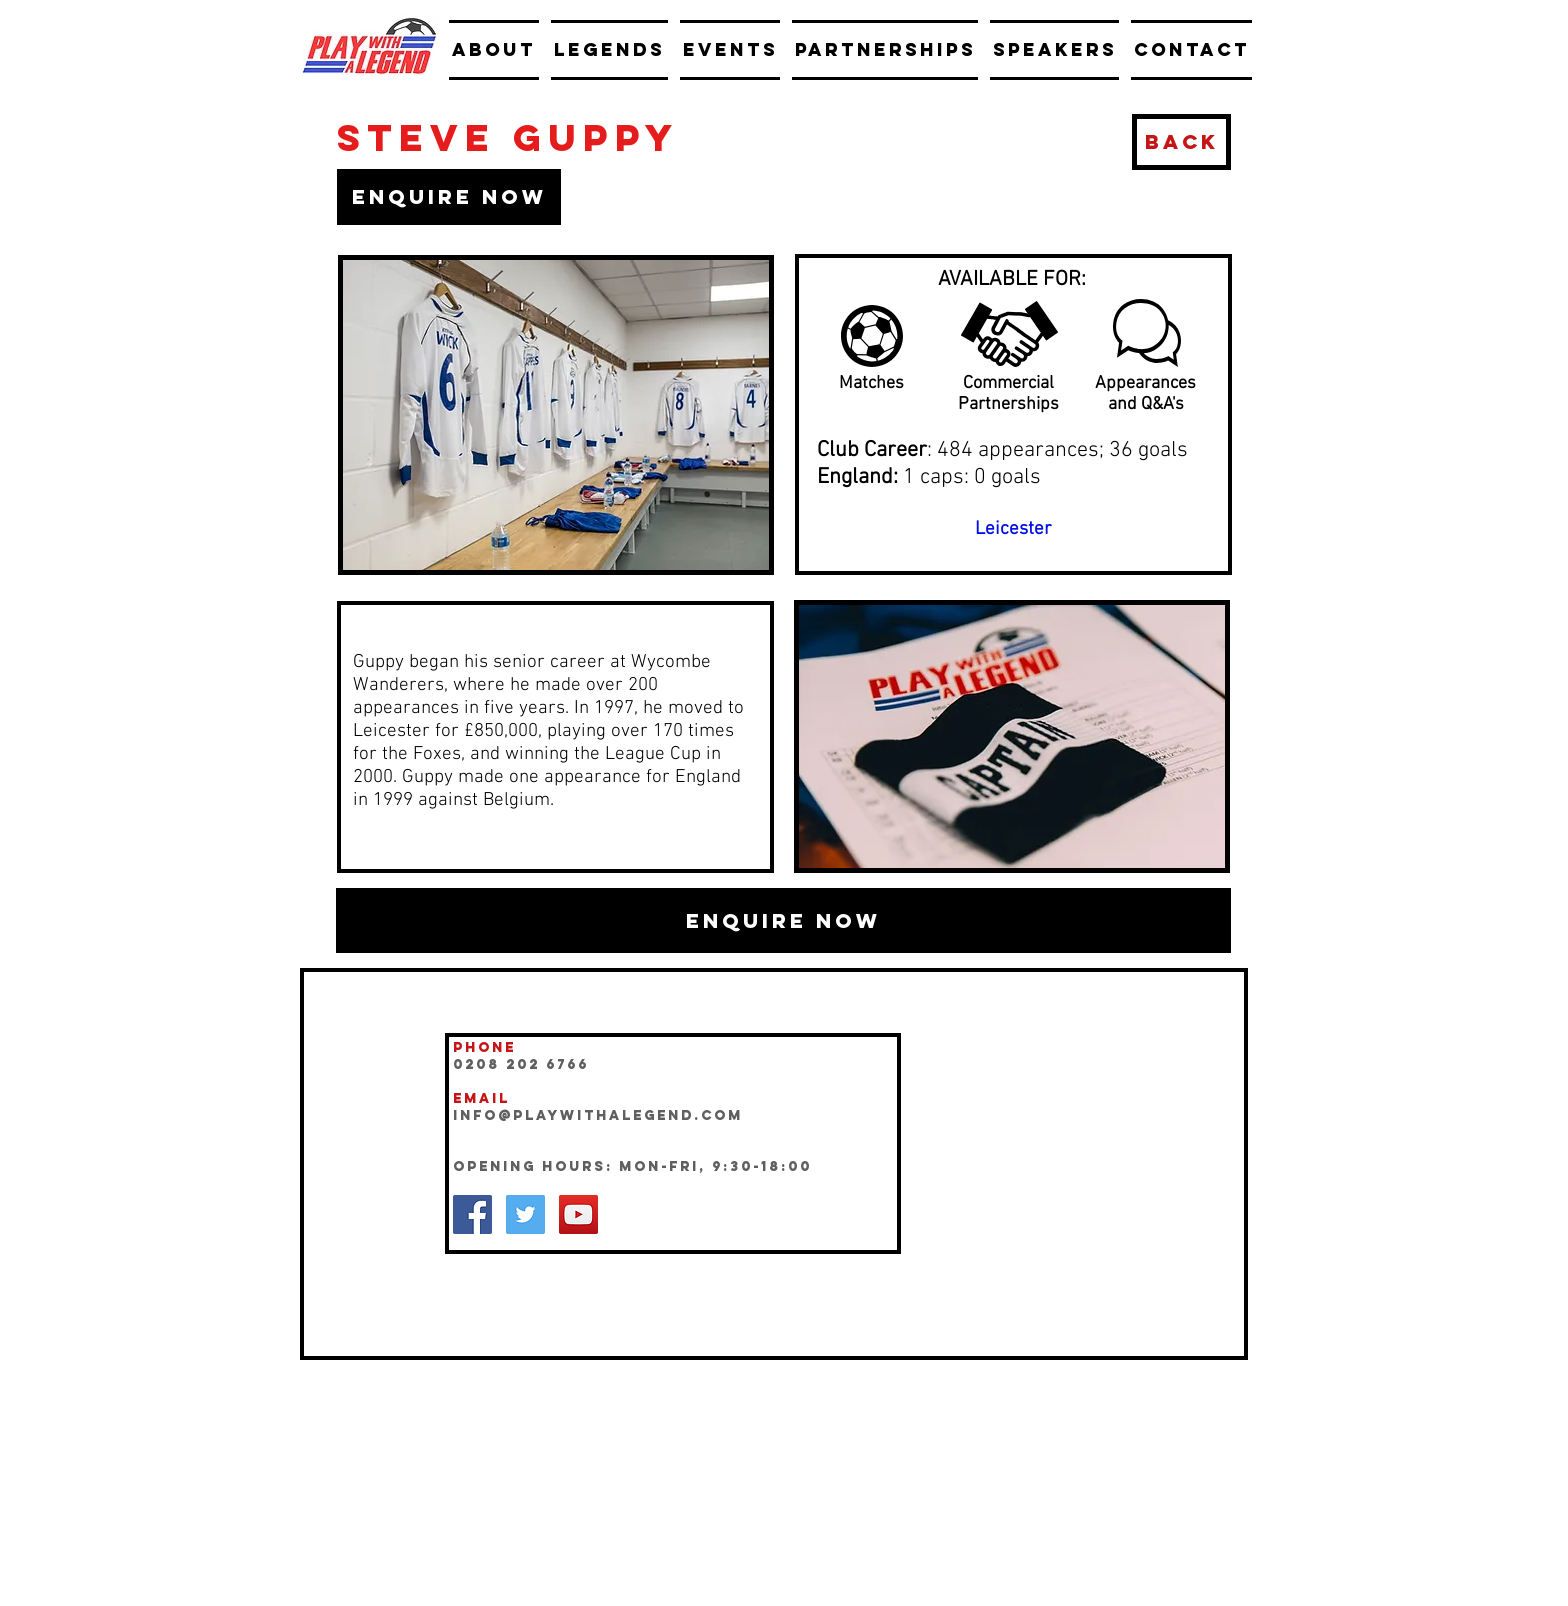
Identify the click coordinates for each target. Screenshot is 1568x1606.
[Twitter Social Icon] (525, 1214)
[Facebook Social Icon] (472, 1214)
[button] (449, 197)
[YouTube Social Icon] (578, 1214)
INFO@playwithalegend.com (598, 1115)
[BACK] (1181, 142)
